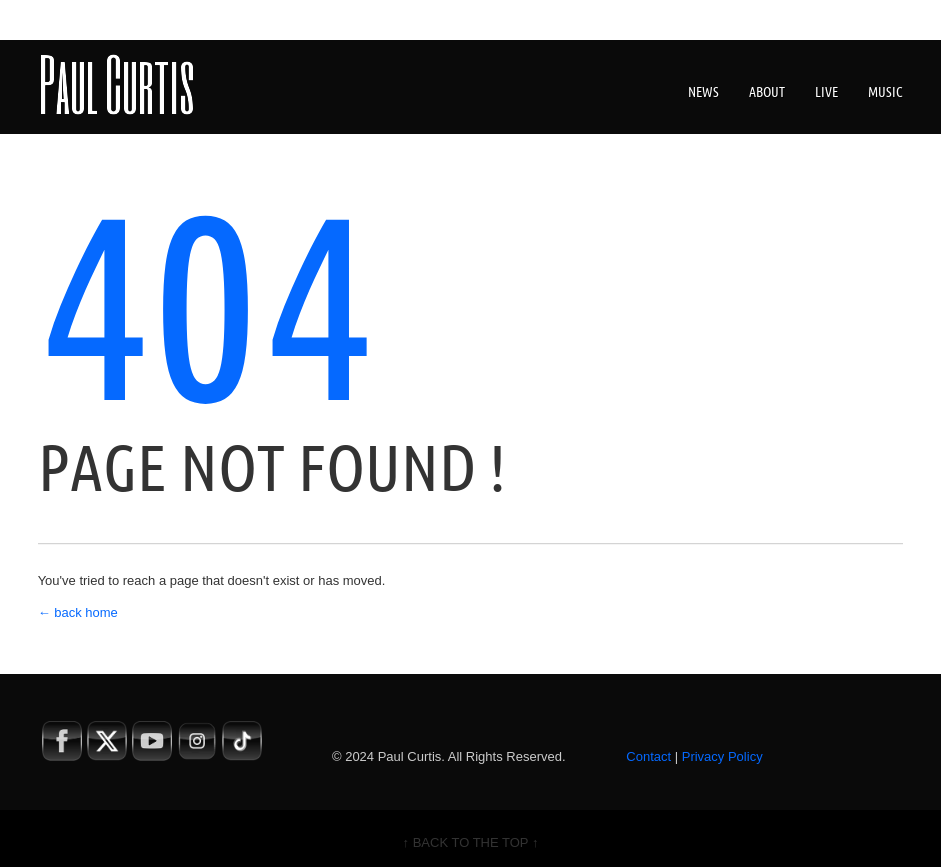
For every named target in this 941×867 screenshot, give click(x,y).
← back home (78, 612)
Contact (648, 756)
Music (885, 92)
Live (826, 92)
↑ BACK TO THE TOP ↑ (471, 842)
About (767, 92)
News (703, 92)
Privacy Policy (722, 756)
